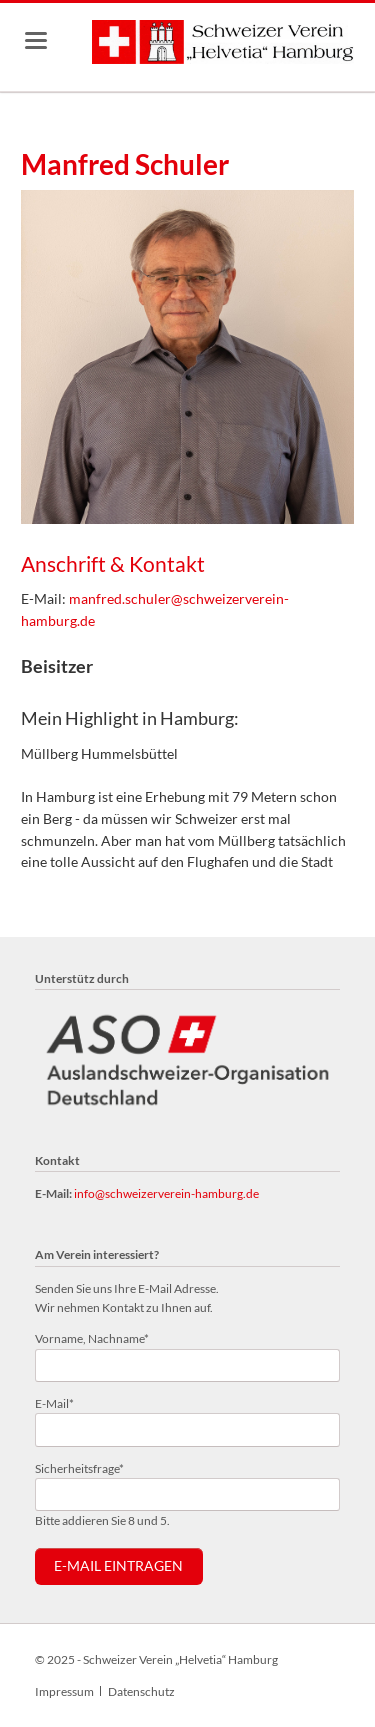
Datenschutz (141, 1691)
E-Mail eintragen (118, 1566)
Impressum (64, 1691)
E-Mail (61, 1402)
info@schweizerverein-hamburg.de (166, 1193)
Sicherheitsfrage (79, 1467)
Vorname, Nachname (92, 1337)
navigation (36, 40)
